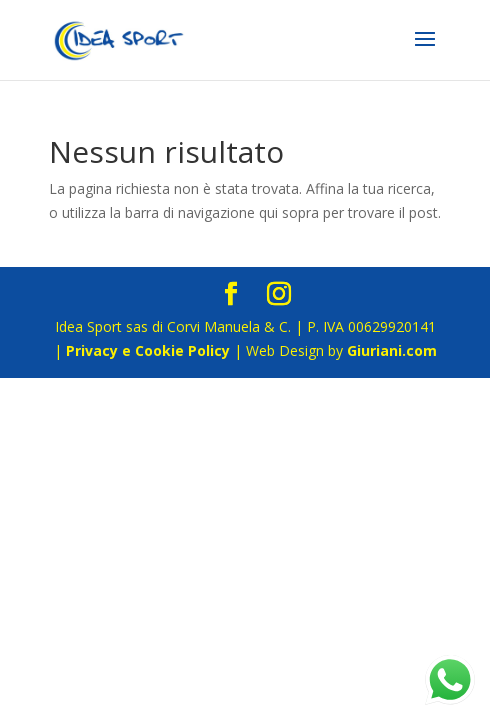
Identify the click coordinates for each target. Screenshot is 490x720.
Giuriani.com (392, 350)
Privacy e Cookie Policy (148, 350)
